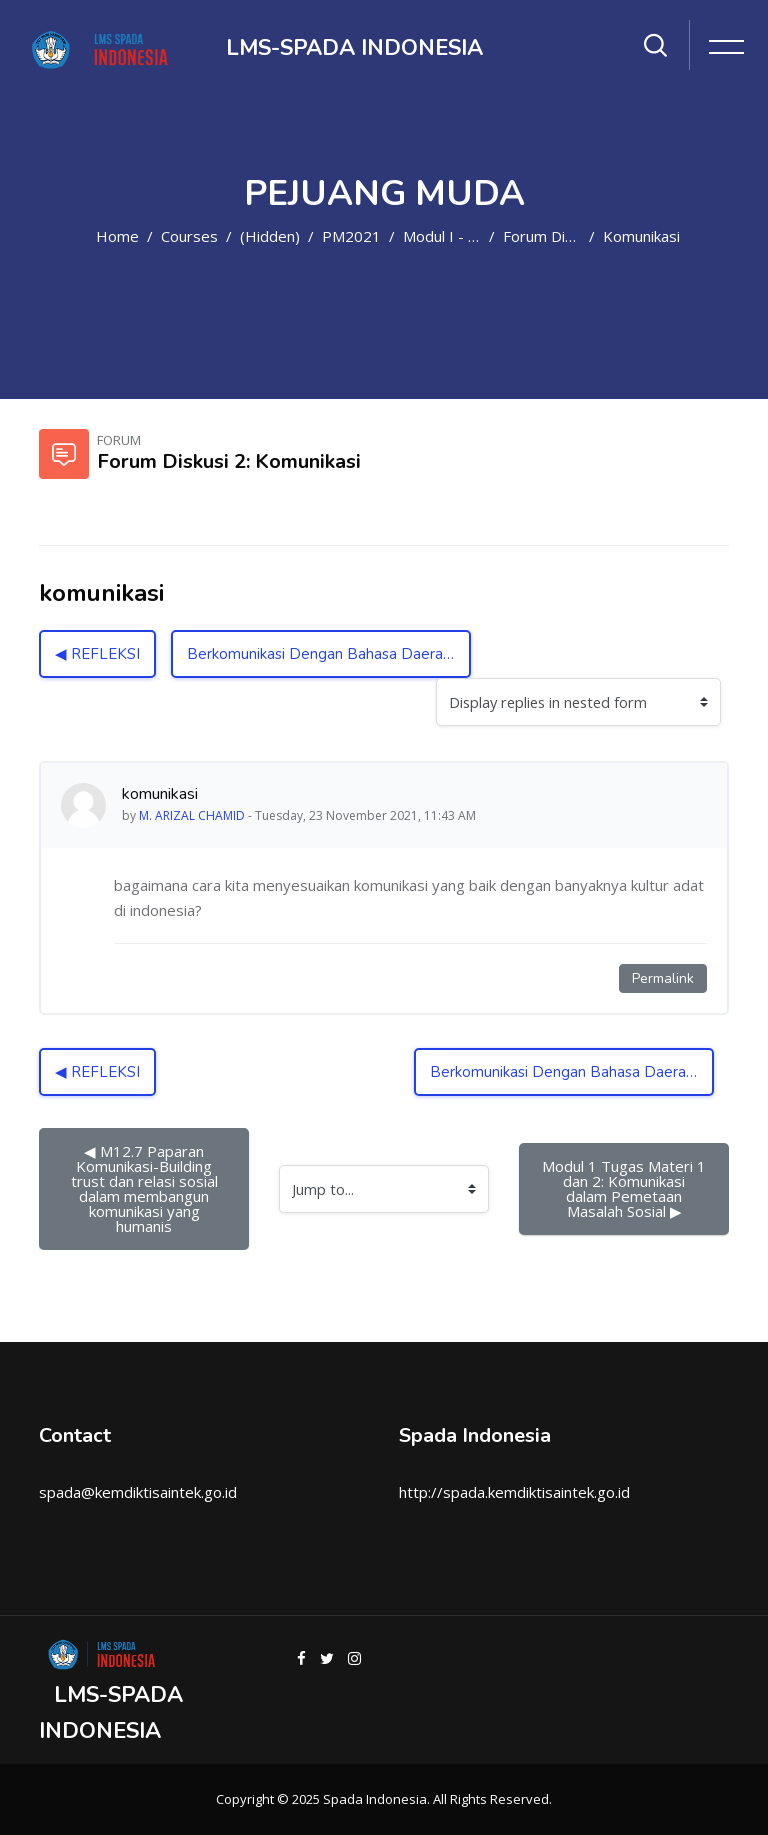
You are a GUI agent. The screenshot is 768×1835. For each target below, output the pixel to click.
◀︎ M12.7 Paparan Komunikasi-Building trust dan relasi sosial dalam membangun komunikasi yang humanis (146, 1188)
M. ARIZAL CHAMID (192, 815)
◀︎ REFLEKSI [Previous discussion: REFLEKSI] (97, 654)
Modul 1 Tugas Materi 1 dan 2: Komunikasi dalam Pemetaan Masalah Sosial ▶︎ (626, 1188)
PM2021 (351, 236)
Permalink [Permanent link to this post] (663, 978)
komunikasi (641, 236)
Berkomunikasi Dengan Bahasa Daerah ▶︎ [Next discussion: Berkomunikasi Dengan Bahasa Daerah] (327, 654)
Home (117, 236)
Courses (189, 236)
